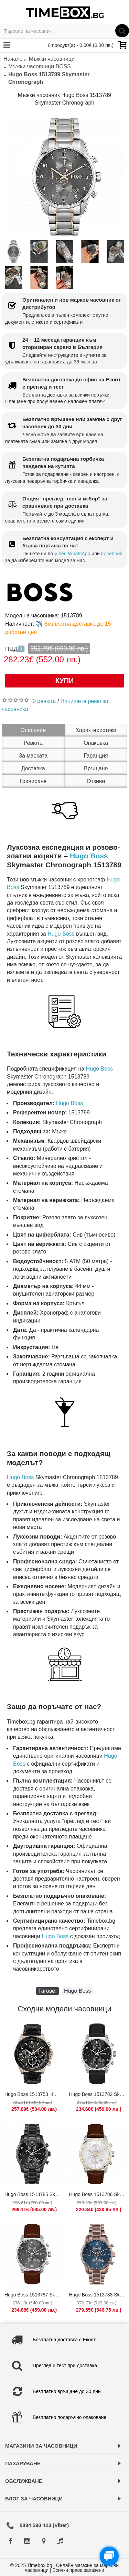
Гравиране (33, 781)
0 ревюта (44, 701)
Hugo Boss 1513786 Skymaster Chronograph (98, 2194)
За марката (33, 756)
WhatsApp (79, 553)
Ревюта (33, 743)
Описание (33, 730)
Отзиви (96, 781)
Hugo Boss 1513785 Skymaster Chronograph (33, 2194)
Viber (59, 553)
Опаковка (96, 743)
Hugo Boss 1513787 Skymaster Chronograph (33, 2294)
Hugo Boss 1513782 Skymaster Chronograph (98, 2094)
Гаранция (96, 756)
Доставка (33, 768)
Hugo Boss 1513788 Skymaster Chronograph (98, 2294)
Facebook (111, 553)
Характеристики (95, 730)
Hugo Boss (89, 856)
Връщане (96, 768)
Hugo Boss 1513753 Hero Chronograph (33, 2094)
